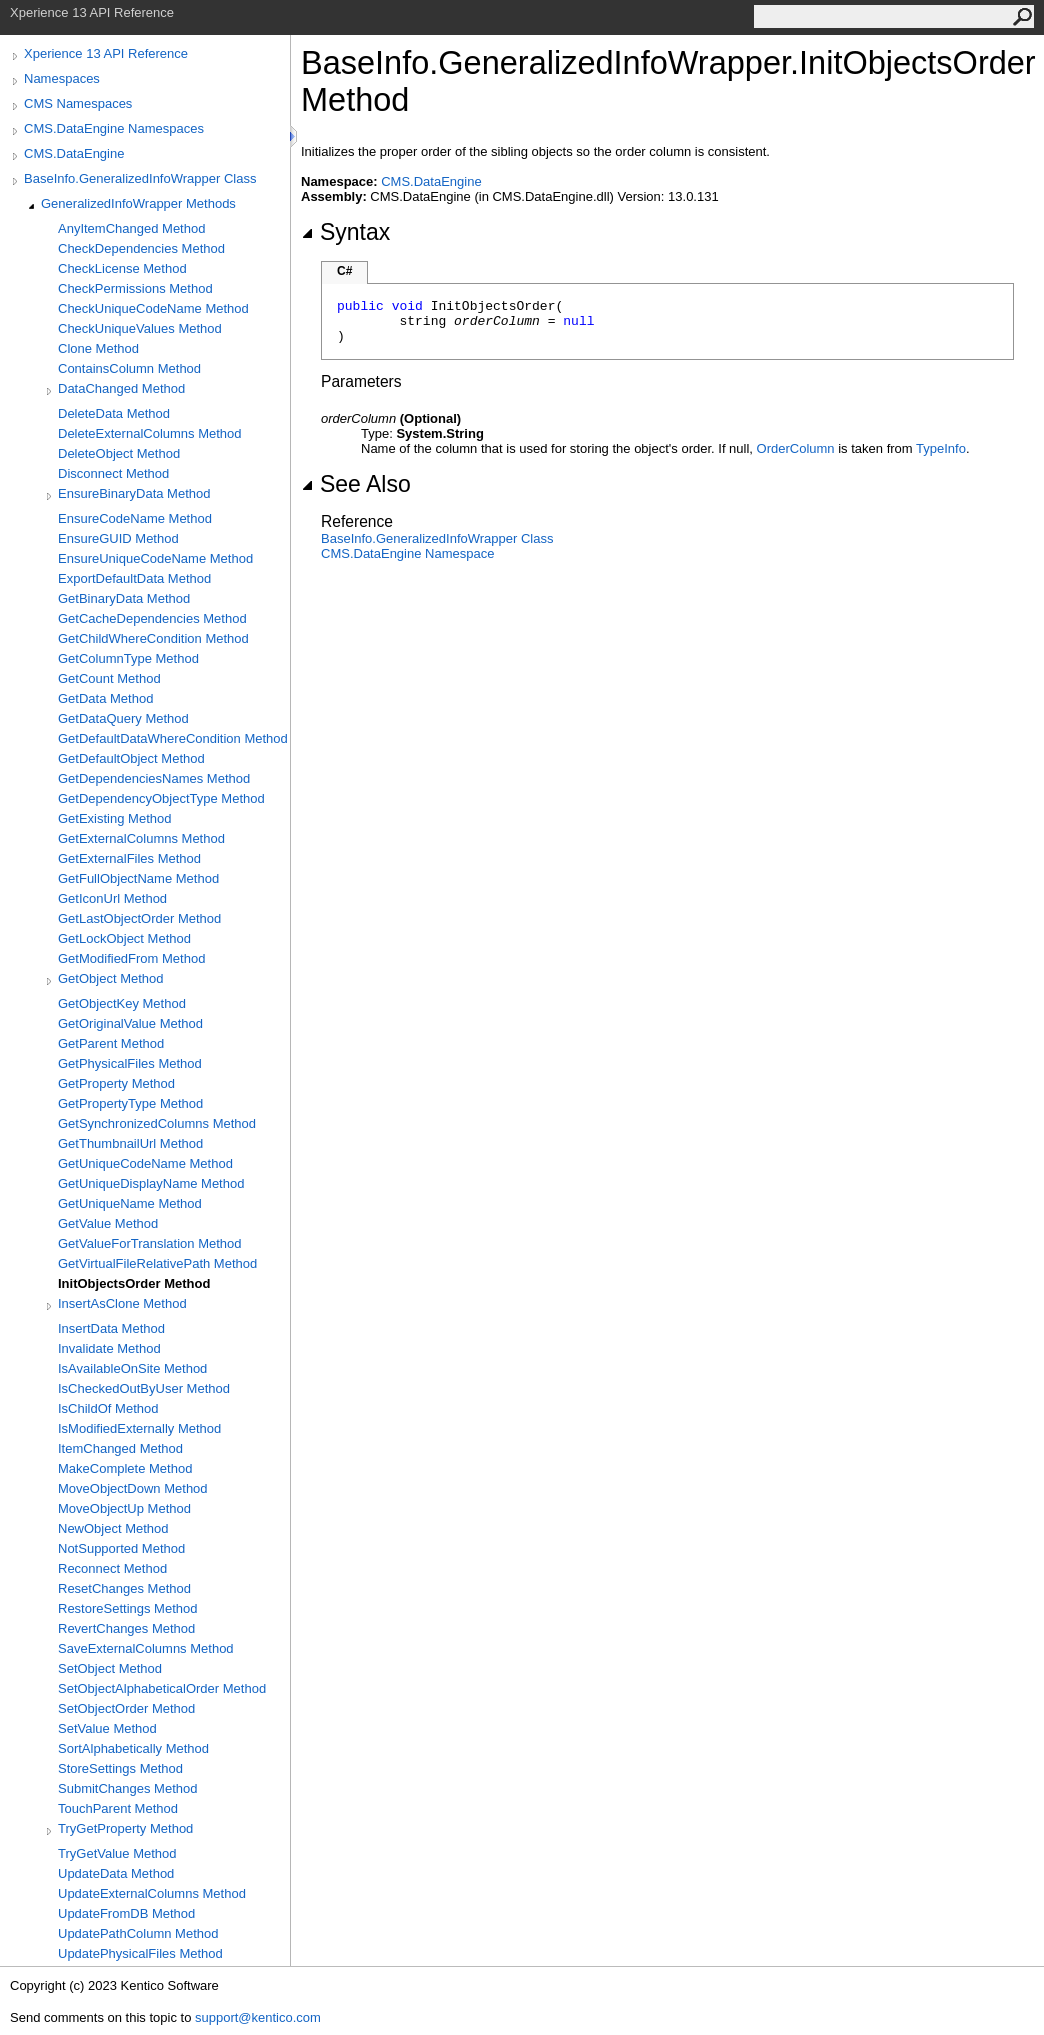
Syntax (345, 232)
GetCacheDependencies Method (152, 618)
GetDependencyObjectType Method (161, 798)
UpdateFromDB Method (126, 1913)
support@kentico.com (258, 2017)
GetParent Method (111, 1043)
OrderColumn (796, 448)
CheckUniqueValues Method (140, 328)
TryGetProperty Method (125, 1828)
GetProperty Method (116, 1083)
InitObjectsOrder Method (134, 1283)
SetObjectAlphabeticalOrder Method (162, 1688)
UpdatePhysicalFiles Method (140, 1953)
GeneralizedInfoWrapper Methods (138, 203)
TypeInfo (941, 448)
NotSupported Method (121, 1548)
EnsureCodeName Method (135, 518)
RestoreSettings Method (127, 1608)
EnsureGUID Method (118, 538)
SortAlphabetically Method (133, 1748)
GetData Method (105, 698)
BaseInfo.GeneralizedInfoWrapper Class (140, 178)
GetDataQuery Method (123, 718)
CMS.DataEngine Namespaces (114, 128)
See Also (356, 484)
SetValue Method (107, 1728)
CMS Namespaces (78, 103)
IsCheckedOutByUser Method (144, 1388)
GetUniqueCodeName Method (145, 1163)
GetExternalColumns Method (141, 838)
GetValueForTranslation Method (150, 1243)
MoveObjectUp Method (124, 1508)
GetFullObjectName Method (138, 878)
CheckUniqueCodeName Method (153, 308)
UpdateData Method (116, 1873)
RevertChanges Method (126, 1628)
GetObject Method (111, 978)
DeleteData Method (114, 413)
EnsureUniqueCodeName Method (155, 558)
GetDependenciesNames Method (154, 778)
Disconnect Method (113, 473)
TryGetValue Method (117, 1853)
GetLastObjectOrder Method (139, 918)
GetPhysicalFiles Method (130, 1063)
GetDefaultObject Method (131, 758)
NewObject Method (113, 1528)
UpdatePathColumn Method (138, 1933)
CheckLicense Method (122, 268)
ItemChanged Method (120, 1448)
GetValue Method (108, 1223)
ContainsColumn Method (129, 368)
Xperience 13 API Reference (106, 53)
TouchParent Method (118, 1808)
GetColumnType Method (128, 658)
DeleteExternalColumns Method (150, 433)
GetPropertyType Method (130, 1103)
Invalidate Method (109, 1348)
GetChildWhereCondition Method (153, 638)
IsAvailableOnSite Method (132, 1368)
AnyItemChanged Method (131, 228)
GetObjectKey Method (122, 1003)
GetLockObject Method (124, 938)
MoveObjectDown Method (133, 1488)
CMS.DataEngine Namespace (407, 553)
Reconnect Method (112, 1568)
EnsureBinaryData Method (134, 493)
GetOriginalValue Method (130, 1023)
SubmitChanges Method (127, 1788)
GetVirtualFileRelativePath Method (157, 1263)
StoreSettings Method (120, 1768)
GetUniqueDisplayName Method (151, 1183)
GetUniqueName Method (130, 1203)
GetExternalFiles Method (129, 858)
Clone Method (98, 348)
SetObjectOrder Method (126, 1708)
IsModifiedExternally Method (139, 1428)
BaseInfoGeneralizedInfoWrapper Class (437, 538)
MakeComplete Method (125, 1468)
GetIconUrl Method (112, 898)
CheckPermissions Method (135, 288)
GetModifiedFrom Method (131, 958)
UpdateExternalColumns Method (152, 1893)
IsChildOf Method (108, 1408)
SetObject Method (110, 1668)
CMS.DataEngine (74, 153)
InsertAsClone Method (122, 1303)
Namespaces (62, 78)
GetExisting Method (114, 818)
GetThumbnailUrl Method (130, 1143)
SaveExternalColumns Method (146, 1648)
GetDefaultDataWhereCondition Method (173, 738)
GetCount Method (109, 678)
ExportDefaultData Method (134, 578)
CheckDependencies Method (141, 248)
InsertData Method (111, 1328)
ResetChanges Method (124, 1588)
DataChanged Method (121, 388)
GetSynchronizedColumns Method (157, 1123)
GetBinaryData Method (124, 598)
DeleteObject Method (119, 453)
